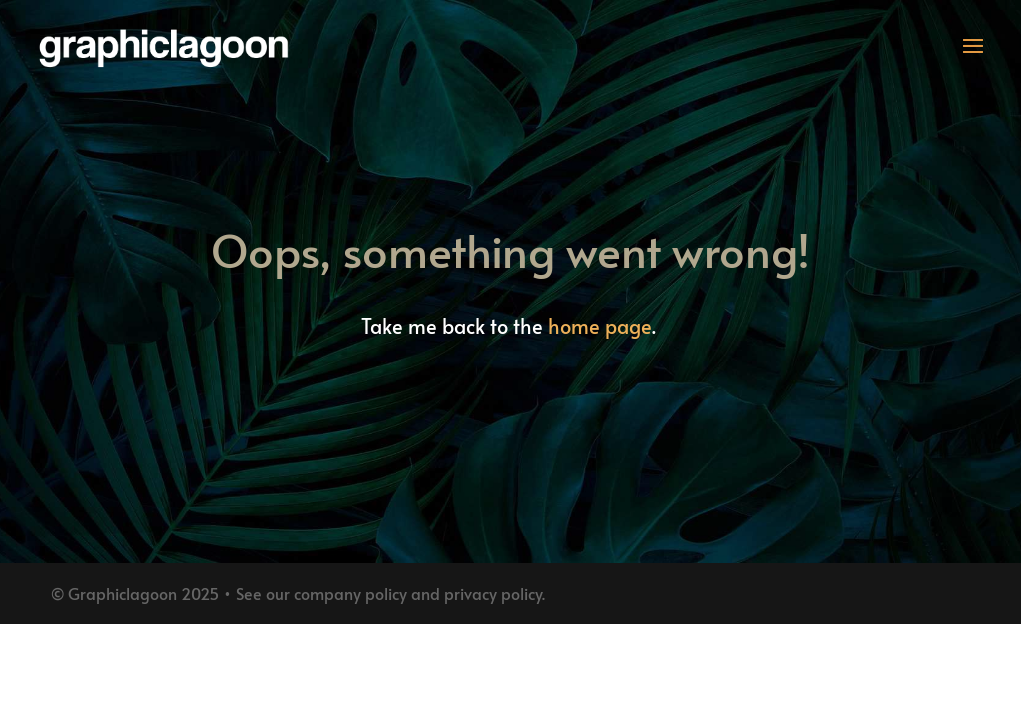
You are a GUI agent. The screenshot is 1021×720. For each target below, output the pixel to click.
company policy (350, 593)
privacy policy (493, 593)
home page (600, 326)
